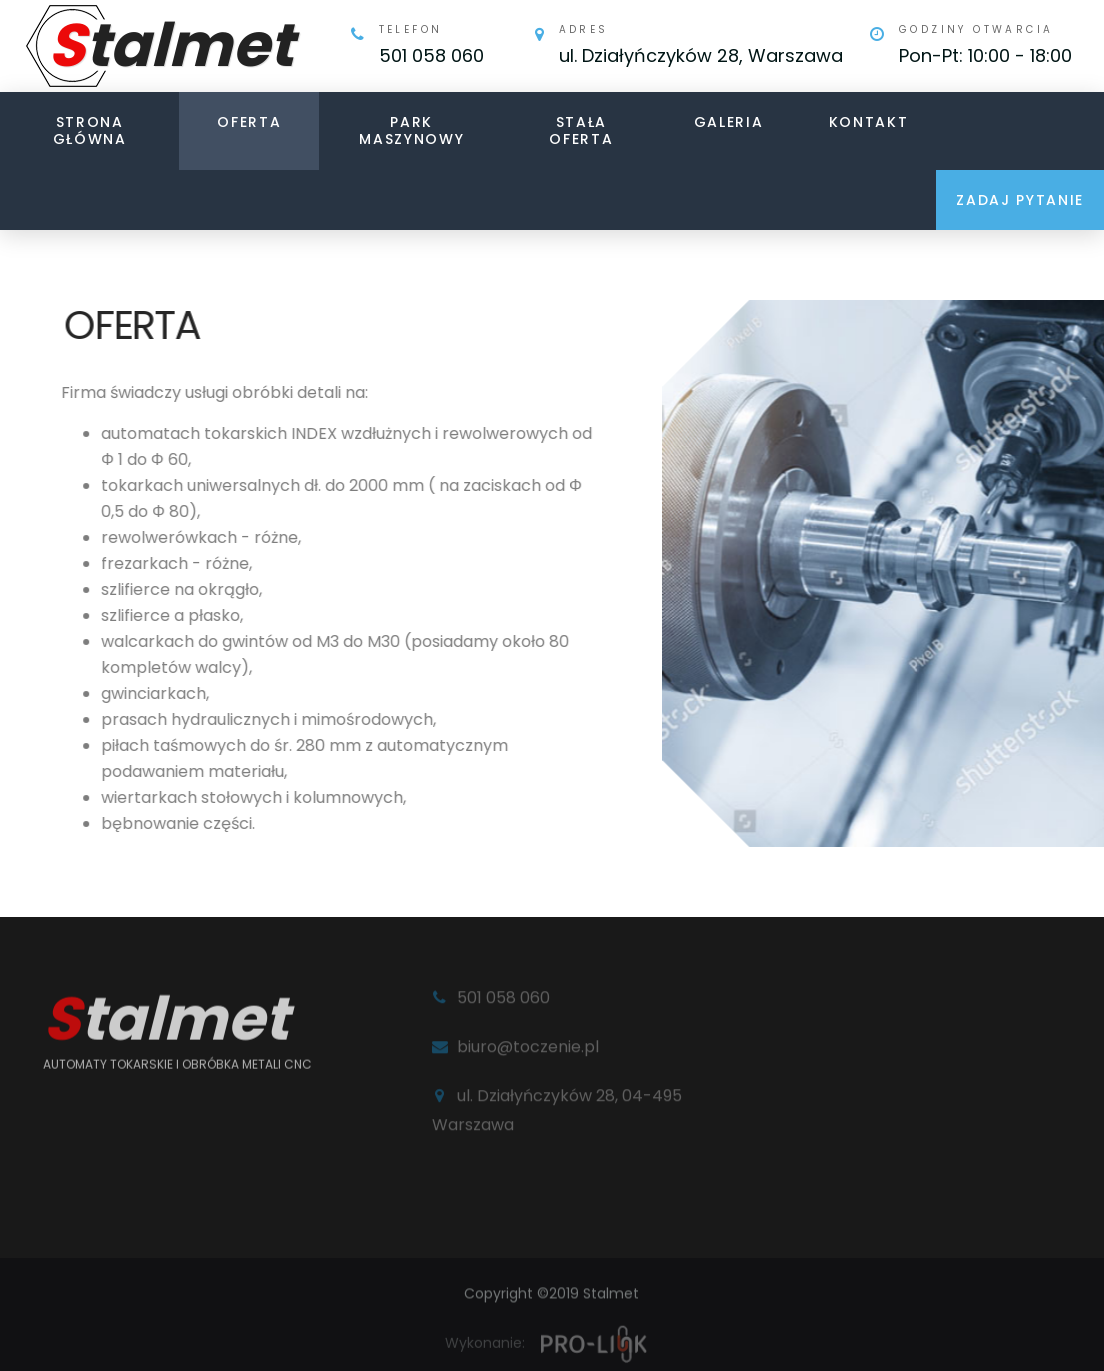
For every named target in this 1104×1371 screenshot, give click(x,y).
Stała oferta (581, 130)
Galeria (729, 122)
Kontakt (869, 122)
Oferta (249, 122)
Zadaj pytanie (1020, 200)
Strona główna (90, 130)
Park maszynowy (411, 130)
